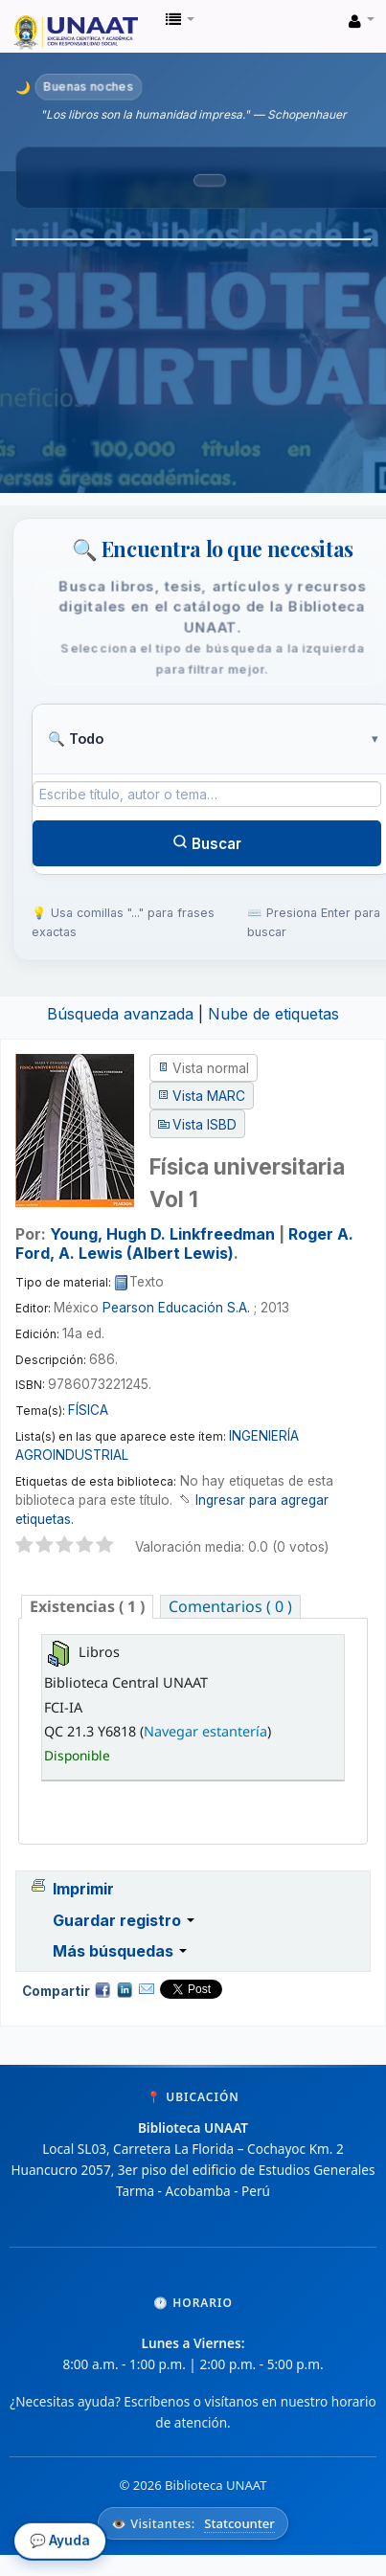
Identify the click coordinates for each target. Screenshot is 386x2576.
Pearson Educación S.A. (176, 1307)
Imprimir (83, 1888)
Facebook (102, 1989)
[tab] (87, 1607)
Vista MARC (208, 1096)
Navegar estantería (205, 1731)
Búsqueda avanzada (120, 1013)
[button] (180, 19)
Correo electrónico (146, 1989)
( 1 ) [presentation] (87, 1606)
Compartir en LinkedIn (124, 1989)
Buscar (206, 843)
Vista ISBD (204, 1124)
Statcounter (239, 2523)
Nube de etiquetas (273, 1013)
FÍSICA (88, 1410)
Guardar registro (123, 1920)
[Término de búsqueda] (207, 794)
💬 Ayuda (60, 2543)
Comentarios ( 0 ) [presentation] (230, 1606)
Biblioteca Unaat (20, 20)
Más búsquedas (120, 1950)
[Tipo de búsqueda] (207, 738)
